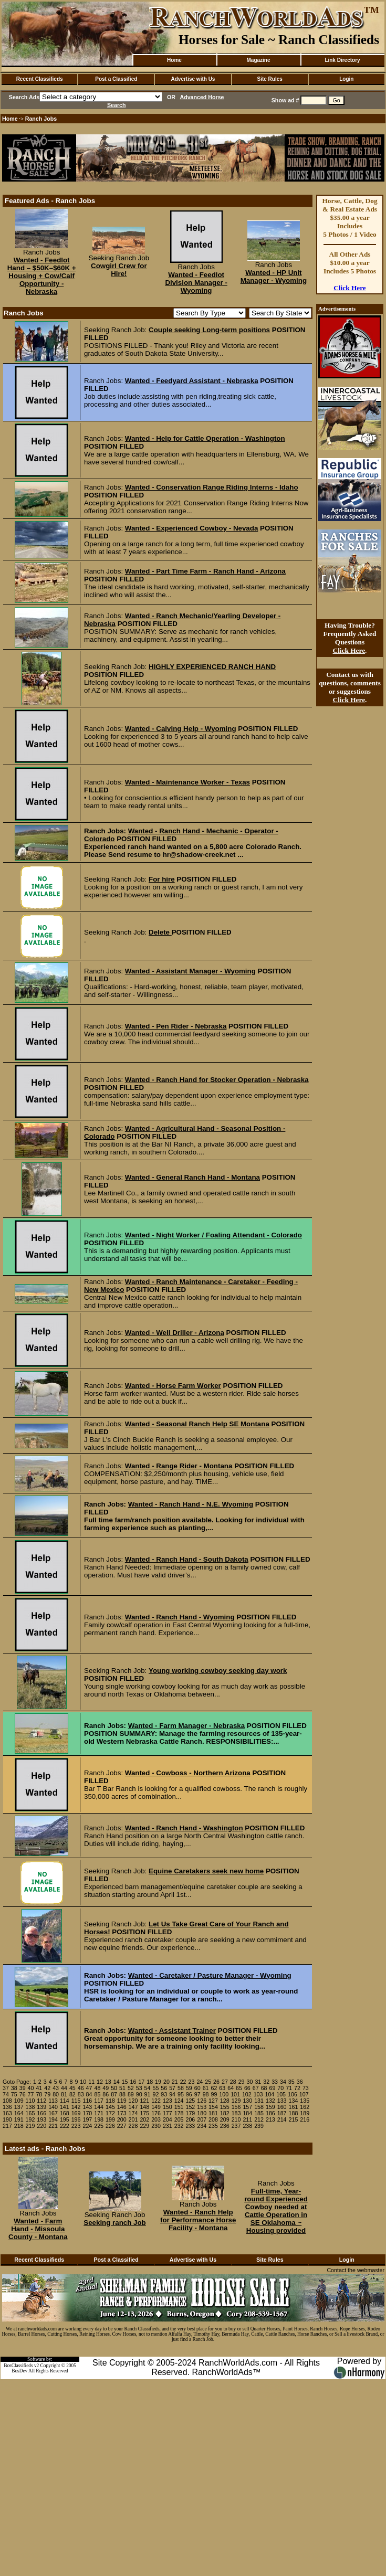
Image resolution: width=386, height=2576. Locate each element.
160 (282, 2107)
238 (247, 2126)
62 (214, 2088)
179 (190, 2113)
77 (31, 2094)
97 (197, 2094)
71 (289, 2088)
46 (81, 2088)
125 (190, 2100)
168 (64, 2113)
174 (133, 2113)
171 (98, 2113)
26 (216, 2082)
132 (270, 2100)
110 (30, 2100)
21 (175, 2082)
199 (110, 2119)
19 (158, 2082)
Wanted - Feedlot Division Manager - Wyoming (196, 282)
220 (41, 2126)
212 (259, 2119)
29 (241, 2082)
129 (236, 2100)
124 (179, 2100)
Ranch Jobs (41, 118)
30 (250, 2082)
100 (223, 2094)
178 (179, 2113)
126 (201, 2100)
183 (236, 2113)
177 (167, 2113)
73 (305, 2088)
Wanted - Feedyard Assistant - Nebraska (191, 381)
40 (31, 2088)
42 (47, 2088)
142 (76, 2107)
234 (201, 2126)
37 (6, 2088)
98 (206, 2094)
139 (41, 2107)
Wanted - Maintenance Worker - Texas (187, 782)
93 (164, 2094)
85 (97, 2094)
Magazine (258, 60)
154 (213, 2107)
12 (100, 2082)
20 (166, 2082)
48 (97, 2088)
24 (199, 2082)
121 (144, 2100)
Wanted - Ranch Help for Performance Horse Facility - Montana (198, 2220)
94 (172, 2094)
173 (122, 2113)
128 (224, 2100)
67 (256, 2088)
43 (56, 2088)
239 (259, 2126)
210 (236, 2119)
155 (224, 2107)
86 (105, 2094)
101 (235, 2094)
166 (41, 2113)
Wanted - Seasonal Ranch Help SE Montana (197, 1424)
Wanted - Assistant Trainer (172, 2030)
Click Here (349, 288)
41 (39, 2088)
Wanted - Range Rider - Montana (179, 1466)
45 (72, 2088)
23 (192, 2082)
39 (22, 2088)
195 (64, 2119)
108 (7, 2100)
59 (189, 2088)
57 (172, 2088)
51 (122, 2088)
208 (213, 2119)
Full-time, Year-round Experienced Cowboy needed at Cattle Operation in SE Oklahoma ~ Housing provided (276, 2210)
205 (179, 2119)
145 (110, 2107)
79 (47, 2094)
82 (72, 2094)
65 (239, 2088)
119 (122, 2100)
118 (110, 2100)
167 (53, 2113)
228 (133, 2126)
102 (247, 2094)
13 (108, 2082)
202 (144, 2119)
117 (98, 2100)
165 (30, 2113)
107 (304, 2094)
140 (53, 2107)
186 (270, 2113)
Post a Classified (116, 79)
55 (155, 2088)
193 (41, 2119)
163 (7, 2113)
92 (155, 2094)
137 (19, 2107)
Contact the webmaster (355, 2270)
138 (30, 2107)
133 (282, 2100)
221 (53, 2126)
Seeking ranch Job (115, 2223)
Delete (160, 932)
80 (56, 2094)
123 (167, 2100)
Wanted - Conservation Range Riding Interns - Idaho (211, 487)
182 (224, 2113)
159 (270, 2107)
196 (76, 2119)
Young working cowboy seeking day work (218, 1670)
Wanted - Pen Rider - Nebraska (176, 1026)
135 (304, 2100)
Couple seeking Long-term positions (209, 330)
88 (122, 2094)
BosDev (19, 2370)
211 (247, 2119)
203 (156, 2119)
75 (14, 2094)
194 (53, 2119)
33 (275, 2082)
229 (144, 2126)
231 (167, 2126)
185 (259, 2113)
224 (87, 2126)
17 (141, 2082)
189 (304, 2113)
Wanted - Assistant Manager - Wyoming (190, 971)
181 (213, 2113)
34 (283, 2082)
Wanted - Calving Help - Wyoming (180, 729)
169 (76, 2113)
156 (236, 2107)
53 (139, 2088)
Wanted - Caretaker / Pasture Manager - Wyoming (209, 1975)
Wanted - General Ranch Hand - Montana (192, 1177)
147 (133, 2107)
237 (236, 2126)
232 (179, 2126)
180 (201, 2113)
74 (6, 2094)
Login (346, 79)
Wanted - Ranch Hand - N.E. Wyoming (190, 1504)
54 (147, 2088)
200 (122, 2119)
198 (98, 2119)
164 (19, 2113)
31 (258, 2082)
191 (19, 2119)
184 (247, 2113)
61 (206, 2088)
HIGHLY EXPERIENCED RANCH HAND (212, 667)
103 (258, 2094)
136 (7, 2107)
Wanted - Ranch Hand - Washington (184, 1828)
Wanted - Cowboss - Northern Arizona (188, 1773)
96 (189, 2094)
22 (183, 2082)
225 (98, 2126)
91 (147, 2094)
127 (213, 2100)
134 (293, 2100)
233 (190, 2126)
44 (64, 2088)
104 (269, 2094)
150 (167, 2107)
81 (64, 2094)
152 (190, 2107)
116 (87, 2100)
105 (281, 2094)
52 (131, 2088)
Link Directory (342, 60)
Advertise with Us (193, 79)
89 (131, 2094)
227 (122, 2126)
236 (224, 2126)
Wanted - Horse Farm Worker (173, 1386)
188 (293, 2113)
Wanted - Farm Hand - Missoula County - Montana (38, 2229)
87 (114, 2094)
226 (110, 2126)
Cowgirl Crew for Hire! (119, 270)
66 (247, 2088)
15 (125, 2082)
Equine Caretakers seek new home (206, 1871)
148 (144, 2107)
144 (98, 2107)
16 (133, 2082)
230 (156, 2126)
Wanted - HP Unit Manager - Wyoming (274, 276)
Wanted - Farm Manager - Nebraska (186, 1726)
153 (201, 2107)
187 (282, 2113)
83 (81, 2094)
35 (291, 2082)
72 (297, 2088)
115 (76, 2100)
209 (224, 2119)
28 (233, 2082)
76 (22, 2094)
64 (230, 2088)
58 (181, 2088)
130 (247, 2100)
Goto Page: (17, 2082)
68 (264, 2088)
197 (87, 2119)
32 (266, 2082)
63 (222, 2088)
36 (300, 2082)
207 (201, 2119)
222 (64, 2126)
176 (156, 2113)
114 (64, 2100)
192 (30, 2119)
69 (272, 2088)
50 (114, 2088)
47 (89, 2088)
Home (174, 60)
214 (282, 2119)
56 (164, 2088)
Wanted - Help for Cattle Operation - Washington (205, 438)
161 (293, 2107)
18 (150, 2082)
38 (14, 2088)
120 (133, 2100)
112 (41, 2100)
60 (197, 2088)
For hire (162, 879)
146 (122, 2107)
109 (19, 2100)
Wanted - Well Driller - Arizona (174, 1333)
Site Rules (269, 79)
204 (167, 2119)
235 (213, 2126)
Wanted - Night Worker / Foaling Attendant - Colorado (213, 1235)
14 (116, 2082)
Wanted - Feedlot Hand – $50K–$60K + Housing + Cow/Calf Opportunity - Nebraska (41, 275)
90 (139, 2094)
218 (19, 2126)
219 (30, 2126)
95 (181, 2094)
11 (91, 2082)
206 (190, 2119)
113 (53, 2100)
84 (89, 2094)
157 (247, 2107)
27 (225, 2082)
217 (7, 2126)
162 (304, 2107)
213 (270, 2119)
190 (7, 2119)
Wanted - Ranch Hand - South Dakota (186, 1559)
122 (156, 2100)
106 (292, 2094)
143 (87, 2107)
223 (76, 2126)
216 (304, 2119)
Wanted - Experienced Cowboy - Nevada (191, 528)
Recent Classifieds (39, 79)
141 (64, 2107)
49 (105, 2088)
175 (144, 2113)
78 (39, 2094)
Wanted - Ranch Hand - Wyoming (180, 1617)
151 (179, 2107)
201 (133, 2119)
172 (110, 2113)
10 (83, 2082)
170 (87, 2113)
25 (208, 2082)
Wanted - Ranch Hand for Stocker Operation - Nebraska (217, 1080)
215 (293, 2119)
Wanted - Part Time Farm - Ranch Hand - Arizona (205, 571)
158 (259, 2107)
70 (280, 2088)
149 (156, 2107)
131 (259, 2100)
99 (214, 2094)
